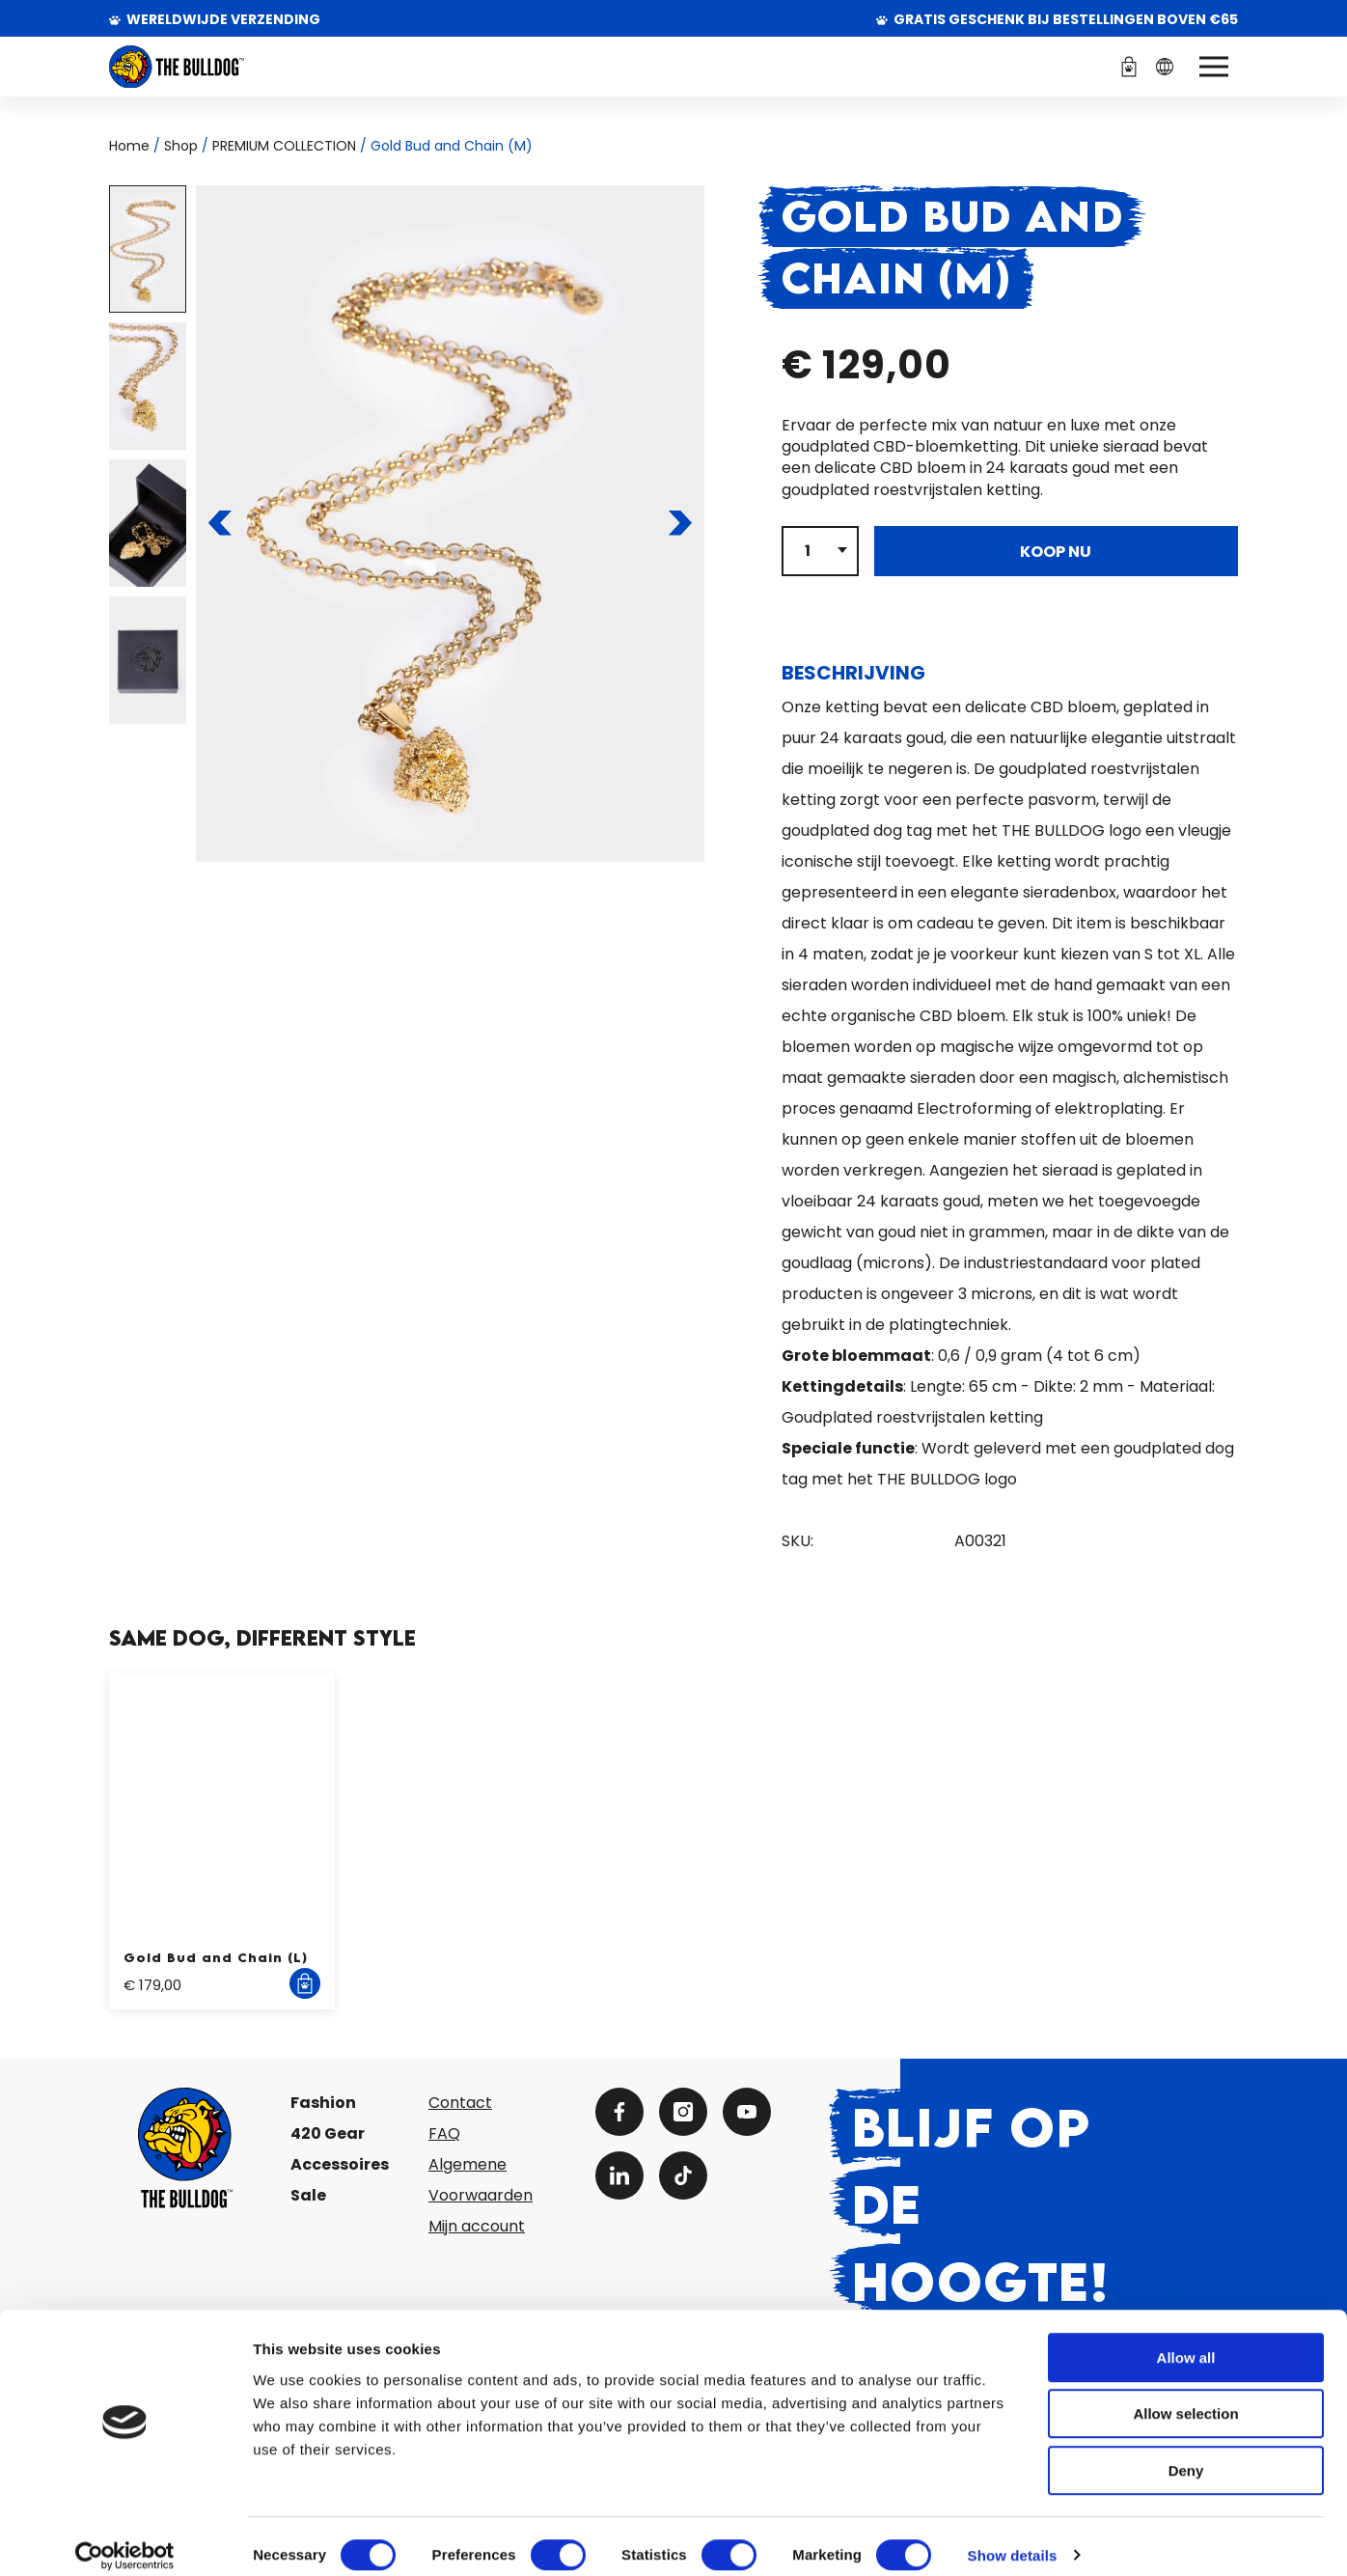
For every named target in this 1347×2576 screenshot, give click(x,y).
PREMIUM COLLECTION (284, 145)
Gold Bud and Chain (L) (216, 1957)
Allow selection (1185, 2397)
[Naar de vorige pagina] (220, 523)
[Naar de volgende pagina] (680, 523)
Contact (460, 2102)
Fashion (323, 2102)
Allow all (1186, 2340)
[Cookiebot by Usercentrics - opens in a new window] (125, 2538)
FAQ (444, 2133)
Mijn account (476, 2226)
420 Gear (327, 2133)
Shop (181, 145)
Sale (308, 2195)
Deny (1186, 2453)
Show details (1013, 2538)
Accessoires (339, 2164)
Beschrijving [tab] (853, 672)
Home (129, 145)
